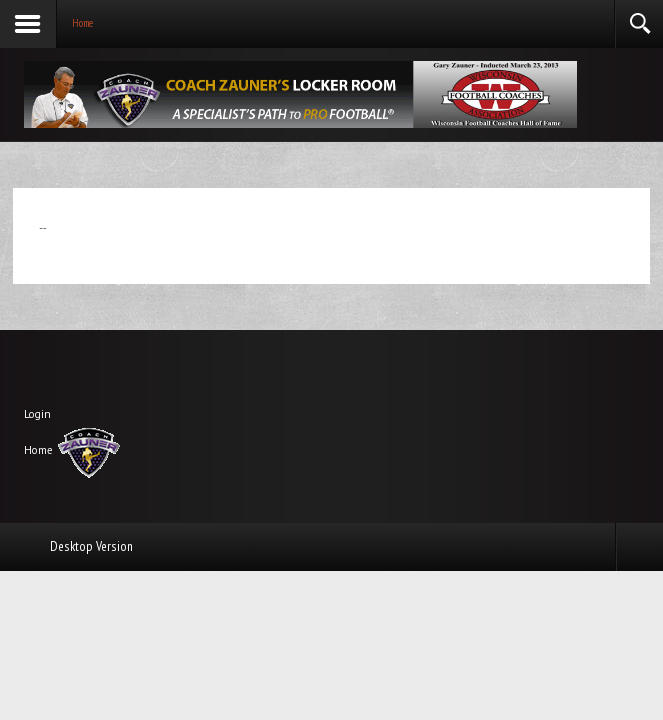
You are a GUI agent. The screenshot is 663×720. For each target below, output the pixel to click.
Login (37, 414)
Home (38, 450)
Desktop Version (91, 546)
